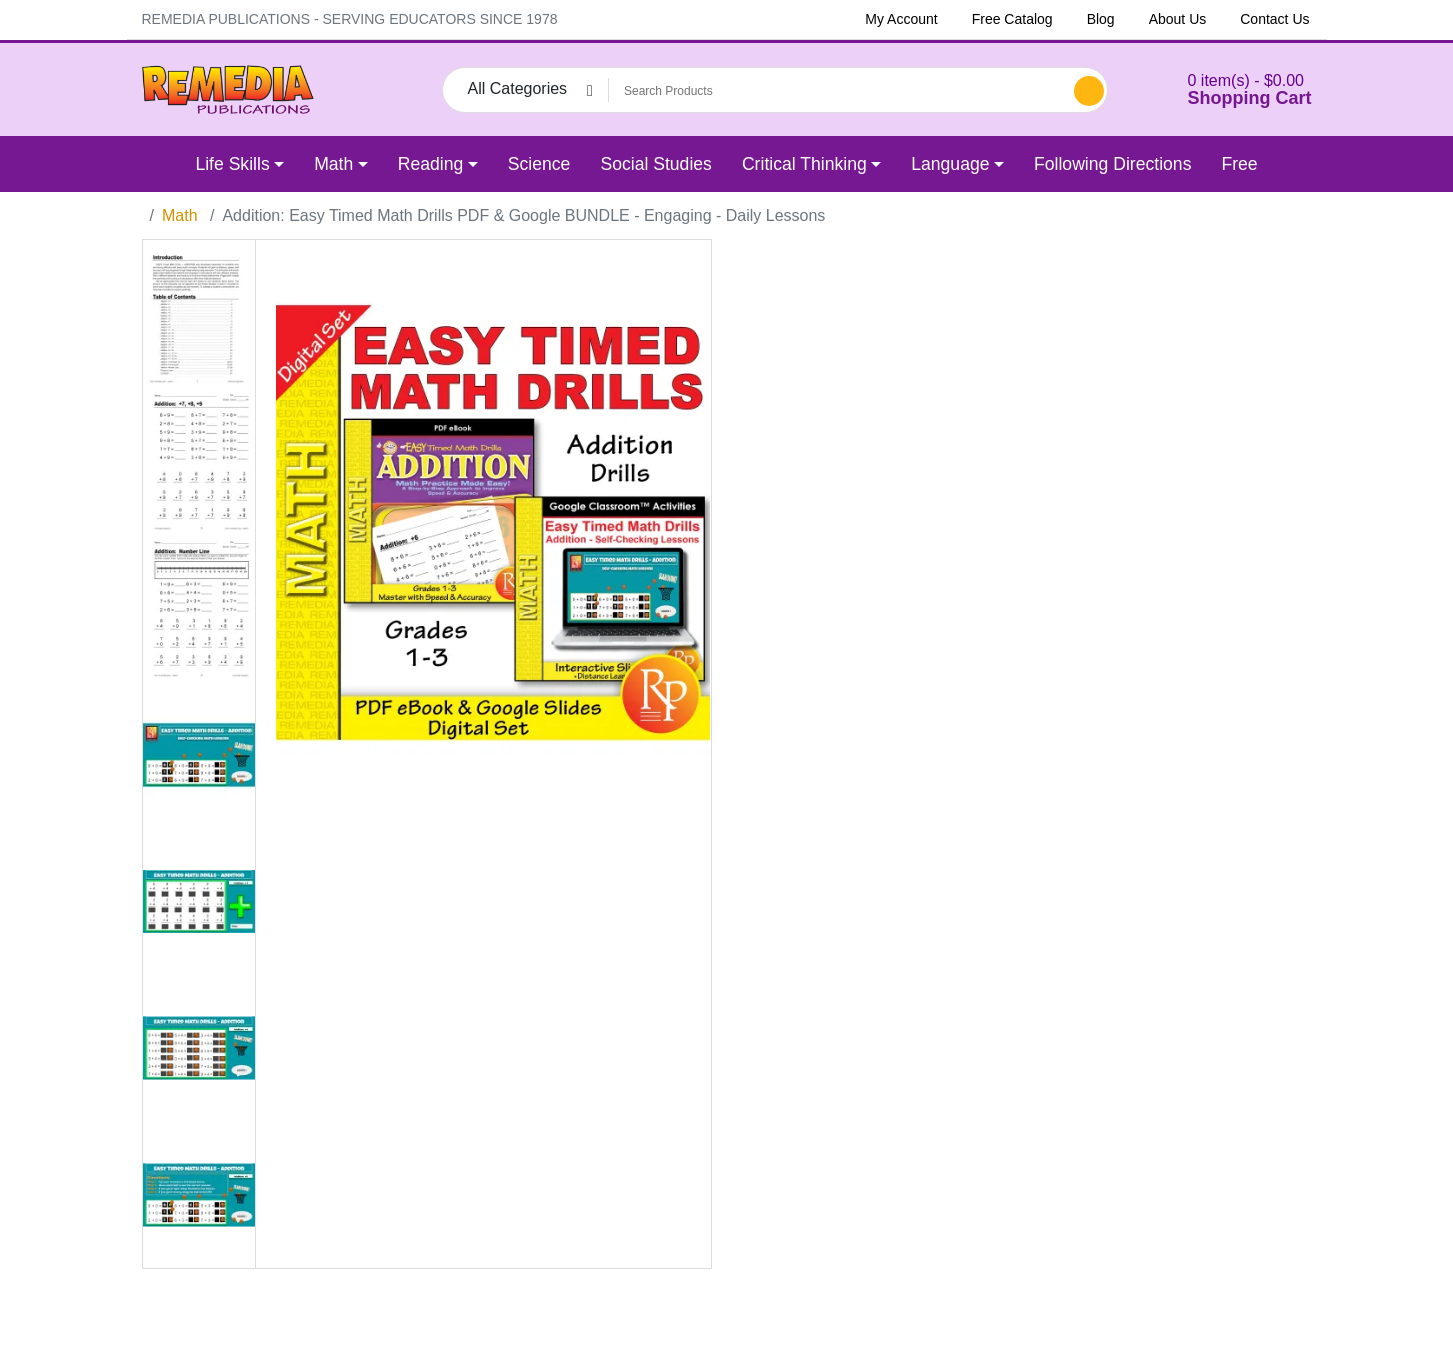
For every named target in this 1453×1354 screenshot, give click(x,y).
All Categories (518, 88)
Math (180, 215)
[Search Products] (838, 91)
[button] (1225, 89)
